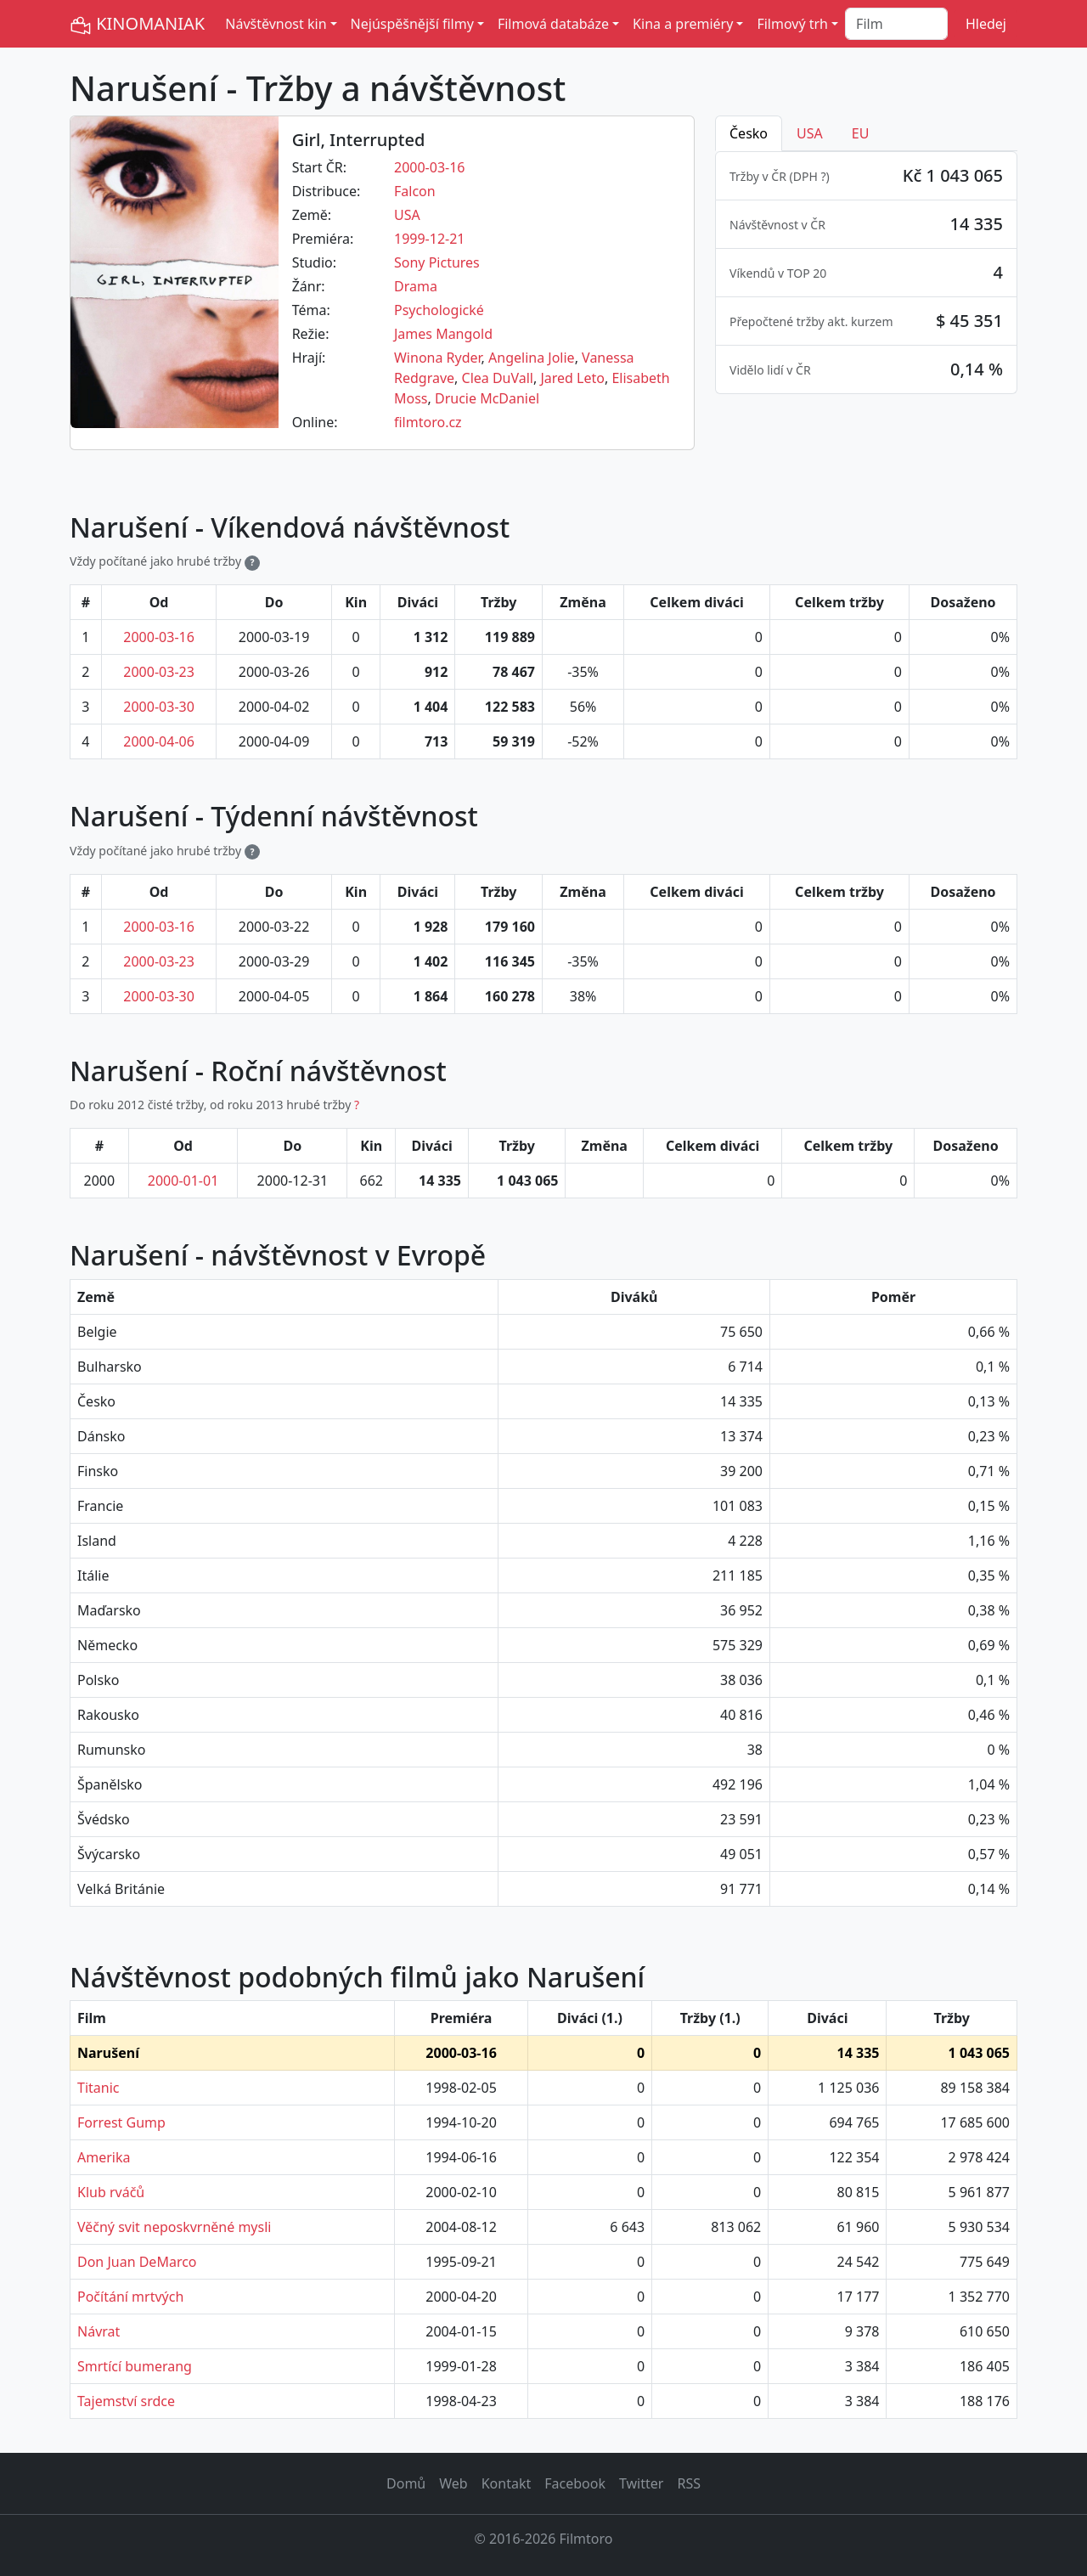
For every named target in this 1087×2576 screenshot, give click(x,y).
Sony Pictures (437, 262)
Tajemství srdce (126, 2401)
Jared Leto (572, 378)
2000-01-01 (183, 1180)
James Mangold (443, 333)
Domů (405, 2483)
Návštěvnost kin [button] (275, 23)
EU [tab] (861, 133)
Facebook (574, 2483)
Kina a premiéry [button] (683, 23)
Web (453, 2483)
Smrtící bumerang (134, 2366)
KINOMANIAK (137, 24)
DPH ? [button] (809, 176)
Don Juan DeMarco (137, 2261)
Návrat (98, 2331)
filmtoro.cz (428, 422)
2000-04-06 (158, 741)
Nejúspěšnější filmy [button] (412, 23)
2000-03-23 (158, 671)
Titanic (98, 2087)
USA (407, 215)
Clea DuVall (497, 378)
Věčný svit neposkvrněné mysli (174, 2227)
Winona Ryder (438, 357)
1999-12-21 (429, 238)
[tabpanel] (866, 272)
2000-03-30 (158, 706)
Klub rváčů (110, 2192)
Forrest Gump (121, 2122)
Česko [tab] (748, 133)
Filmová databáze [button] (553, 23)
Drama (415, 286)
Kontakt (507, 2483)
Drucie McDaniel (487, 398)
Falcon (415, 191)
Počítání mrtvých (130, 2296)
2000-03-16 (429, 167)
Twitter (641, 2483)
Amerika (103, 2157)
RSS (689, 2483)
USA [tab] (810, 133)
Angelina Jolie (531, 357)
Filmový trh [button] (792, 23)
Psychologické (439, 310)
